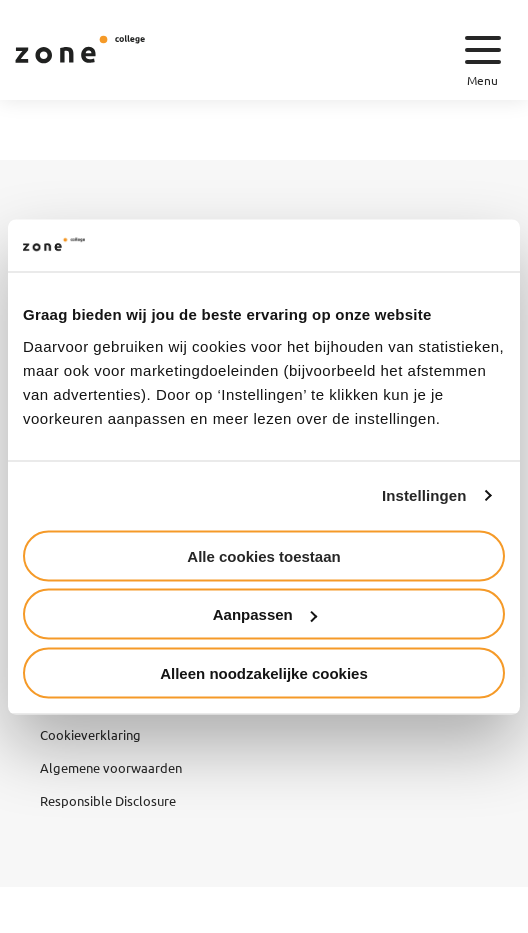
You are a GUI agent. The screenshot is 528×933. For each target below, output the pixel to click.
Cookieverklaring (90, 734)
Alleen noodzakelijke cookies (264, 672)
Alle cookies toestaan (263, 555)
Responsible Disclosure (108, 800)
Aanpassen (265, 614)
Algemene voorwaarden (111, 767)
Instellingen (424, 495)
